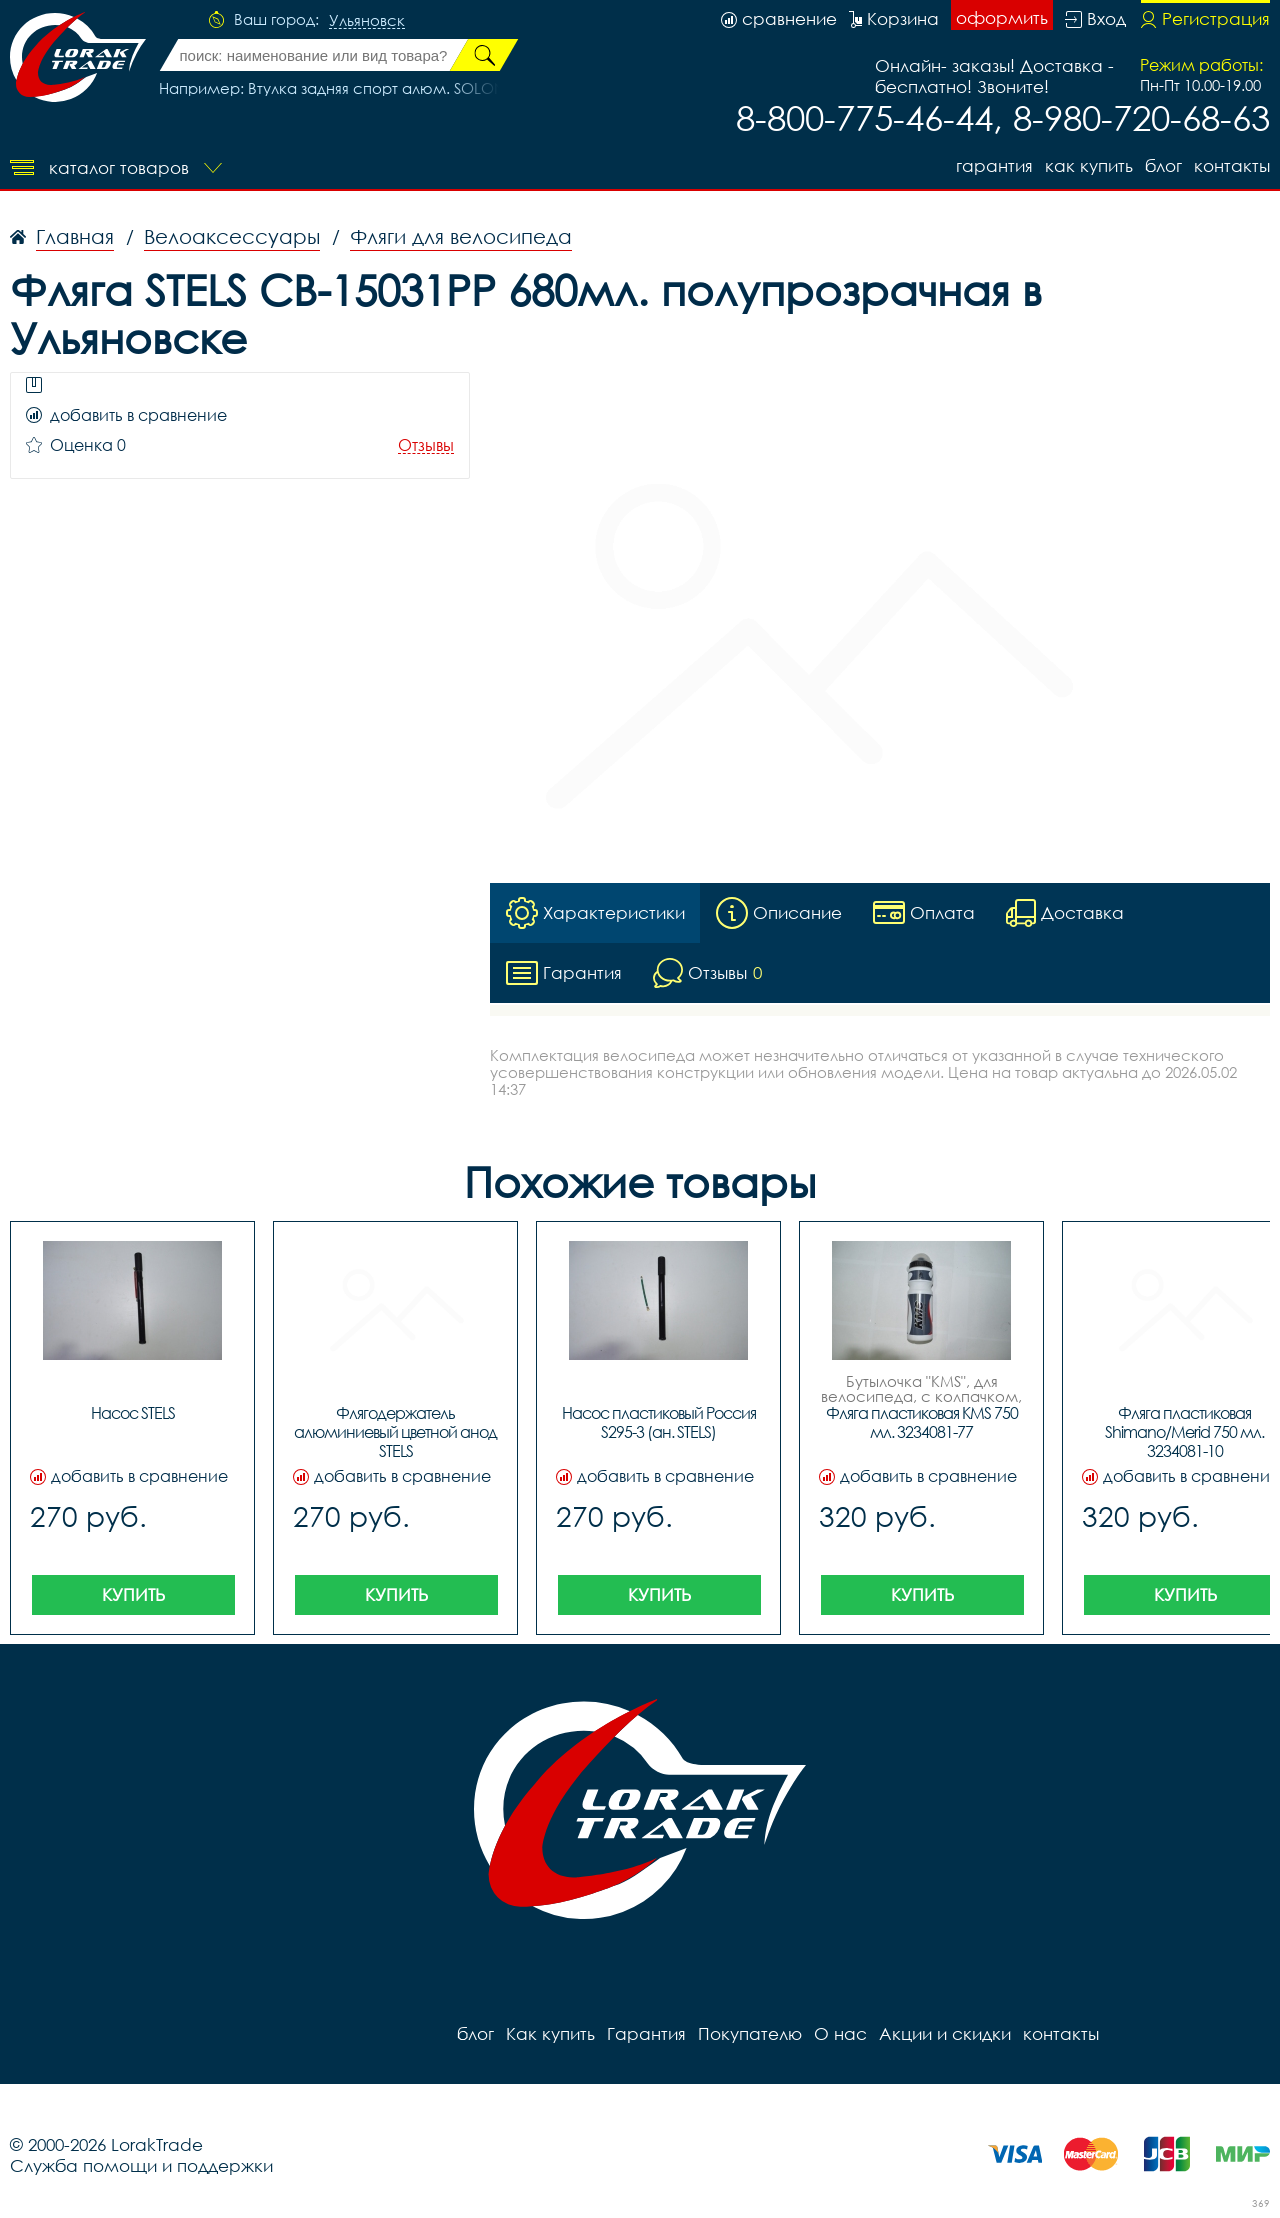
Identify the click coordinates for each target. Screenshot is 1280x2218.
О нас (840, 2033)
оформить (1002, 17)
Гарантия (994, 165)
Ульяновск (367, 21)
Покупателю (750, 2033)
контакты (1232, 165)
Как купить (1089, 165)
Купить (133, 1594)
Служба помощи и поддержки (141, 2165)
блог (1163, 165)
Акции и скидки (945, 2033)
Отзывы (426, 445)
